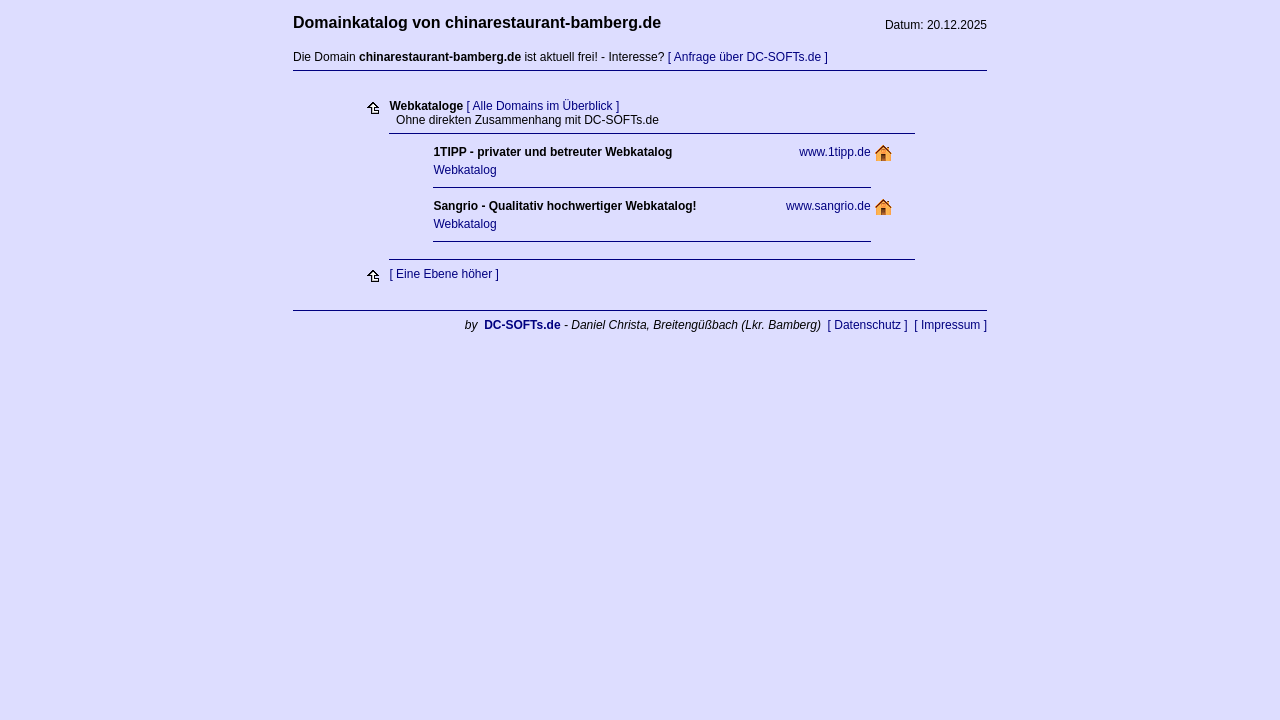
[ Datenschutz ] (868, 325)
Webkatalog (464, 170)
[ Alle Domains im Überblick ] (543, 106)
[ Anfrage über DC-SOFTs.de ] (748, 57)
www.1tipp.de (834, 152)
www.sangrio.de (828, 206)
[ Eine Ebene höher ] (443, 274)
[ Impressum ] (950, 325)
